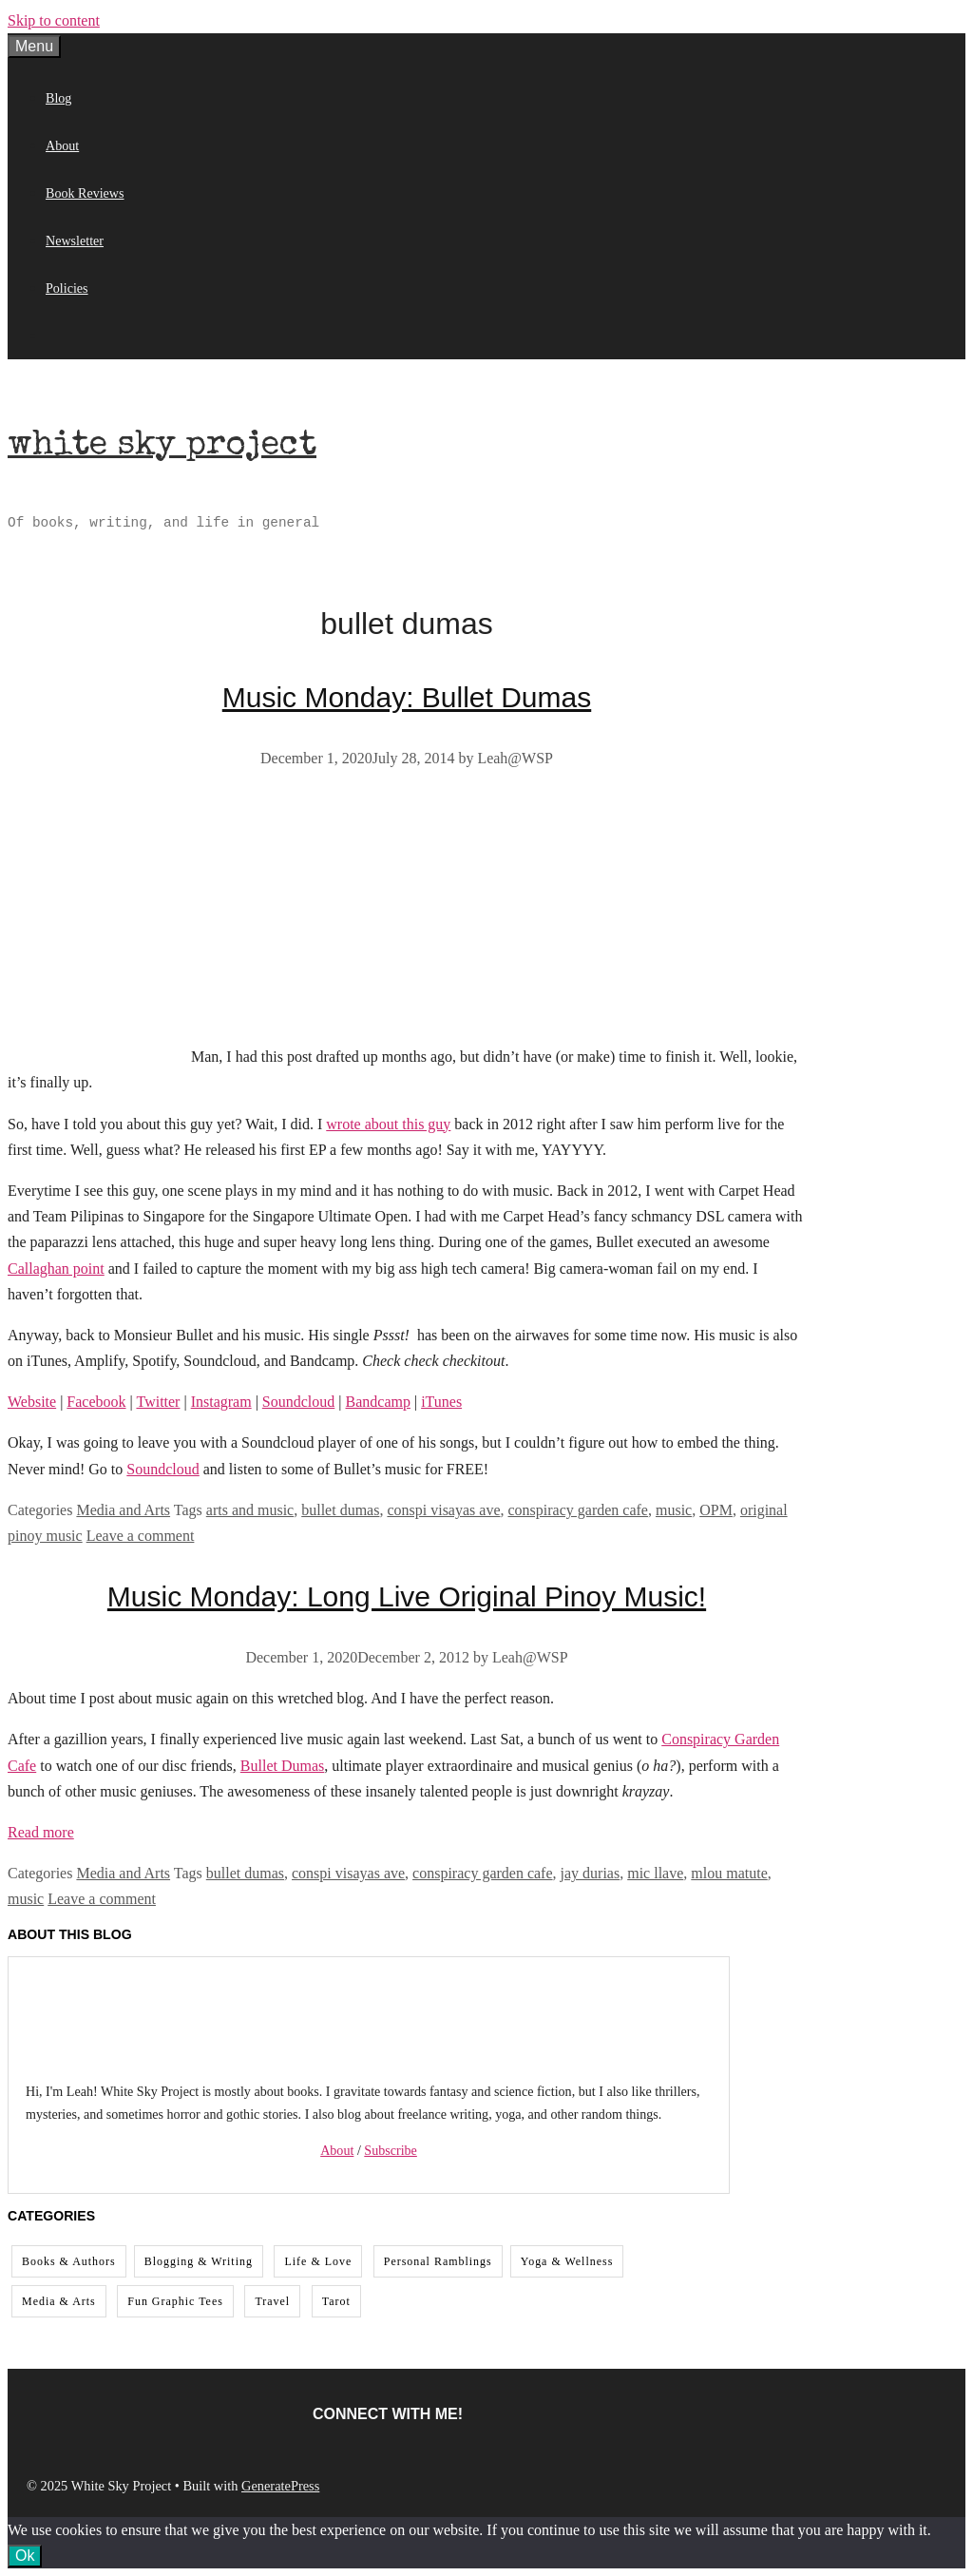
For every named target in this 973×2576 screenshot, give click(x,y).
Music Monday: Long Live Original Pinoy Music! (406, 1596)
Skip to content (54, 20)
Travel (272, 2301)
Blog (58, 98)
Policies (67, 288)
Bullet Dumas (282, 1766)
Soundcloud (298, 1402)
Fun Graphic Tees (175, 2301)
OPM (716, 1510)
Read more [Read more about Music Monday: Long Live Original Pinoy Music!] (41, 1832)
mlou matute (729, 1873)
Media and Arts (123, 1510)
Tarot (336, 2301)
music (674, 1510)
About (62, 145)
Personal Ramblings (438, 2261)
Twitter (158, 1402)
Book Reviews (85, 193)
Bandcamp (378, 1402)
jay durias (590, 1873)
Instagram (221, 1402)
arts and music (250, 1510)
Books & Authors (69, 2261)
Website (32, 1402)
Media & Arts (59, 2301)
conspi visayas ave (443, 1510)
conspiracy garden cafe (578, 1510)
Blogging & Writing (198, 2261)
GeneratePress (280, 2485)
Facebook (96, 1402)
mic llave (655, 1873)
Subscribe (390, 2150)
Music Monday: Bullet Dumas (406, 697)
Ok (24, 2555)
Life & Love (318, 2261)
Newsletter (75, 240)
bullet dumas (340, 1510)
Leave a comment (140, 1536)
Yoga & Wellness (567, 2261)
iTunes (441, 1402)
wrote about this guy (388, 1124)
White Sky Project (162, 447)
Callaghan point (56, 1268)
